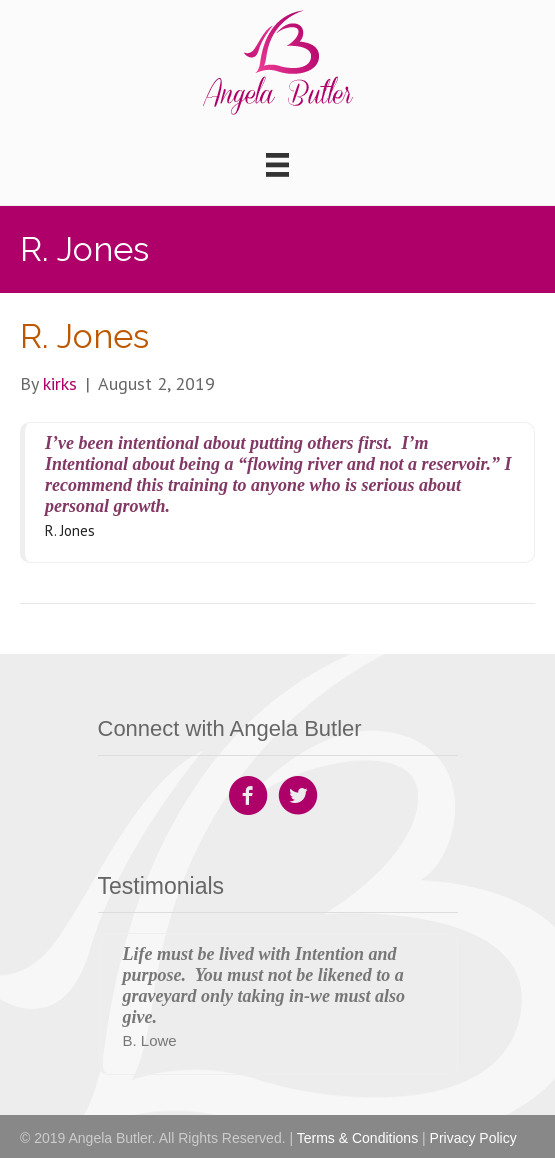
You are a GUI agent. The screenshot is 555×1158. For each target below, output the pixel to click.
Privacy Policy (473, 1138)
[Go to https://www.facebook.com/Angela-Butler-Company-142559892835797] (248, 798)
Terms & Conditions (357, 1138)
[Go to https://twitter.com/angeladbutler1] (298, 798)
